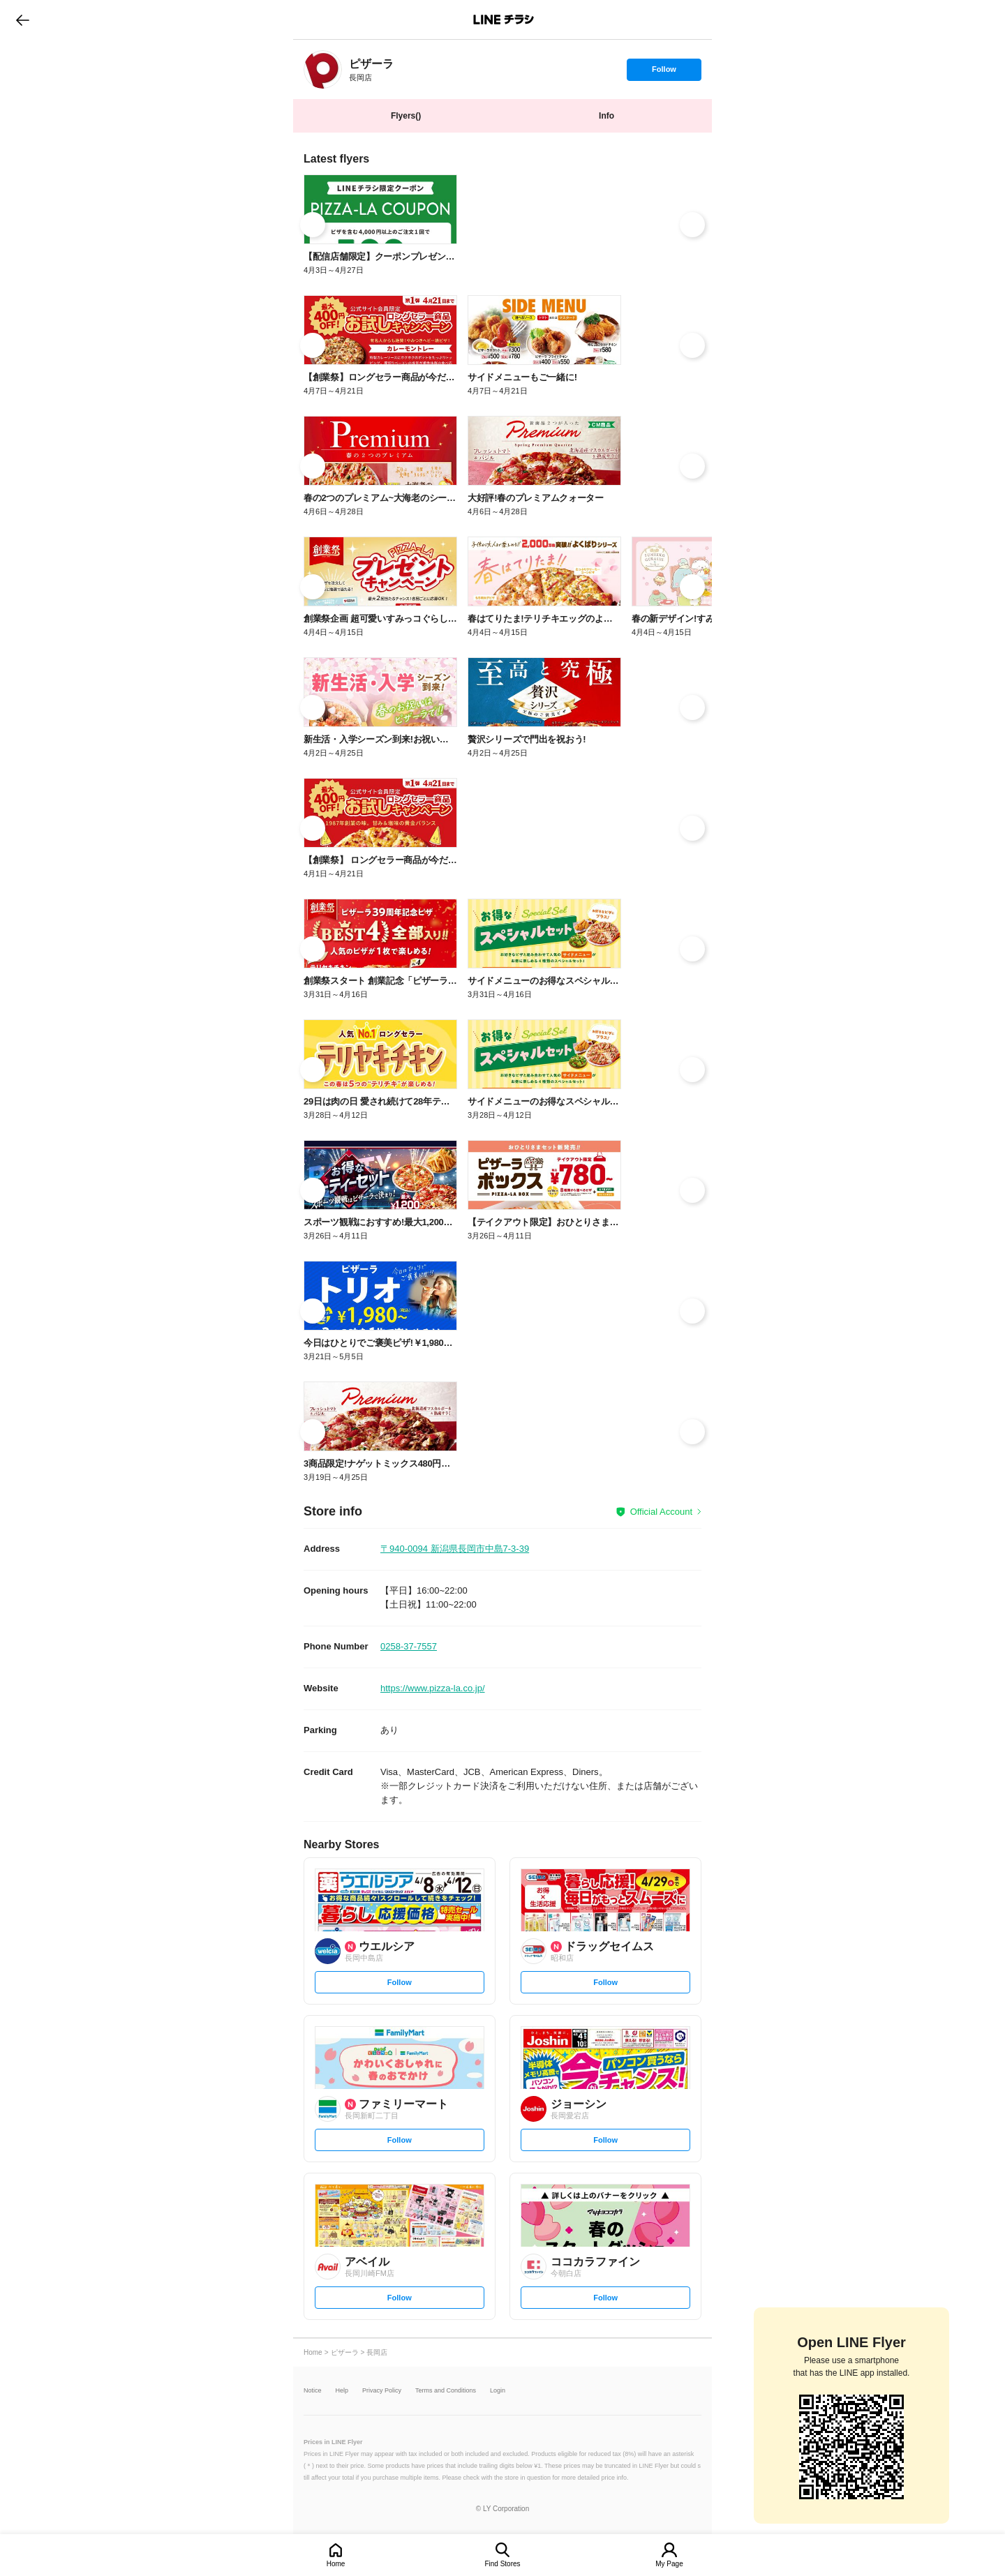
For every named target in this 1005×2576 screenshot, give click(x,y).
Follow (663, 72)
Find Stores (502, 2564)
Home (336, 2564)
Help (342, 2391)
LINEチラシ (503, 19)
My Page (669, 2564)
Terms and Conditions (445, 2391)
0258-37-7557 (408, 1646)
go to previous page (22, 19)
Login (497, 2391)
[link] (323, 69)
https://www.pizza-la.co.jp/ (432, 1688)
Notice (313, 2391)
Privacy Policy (381, 2391)
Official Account (661, 1511)
